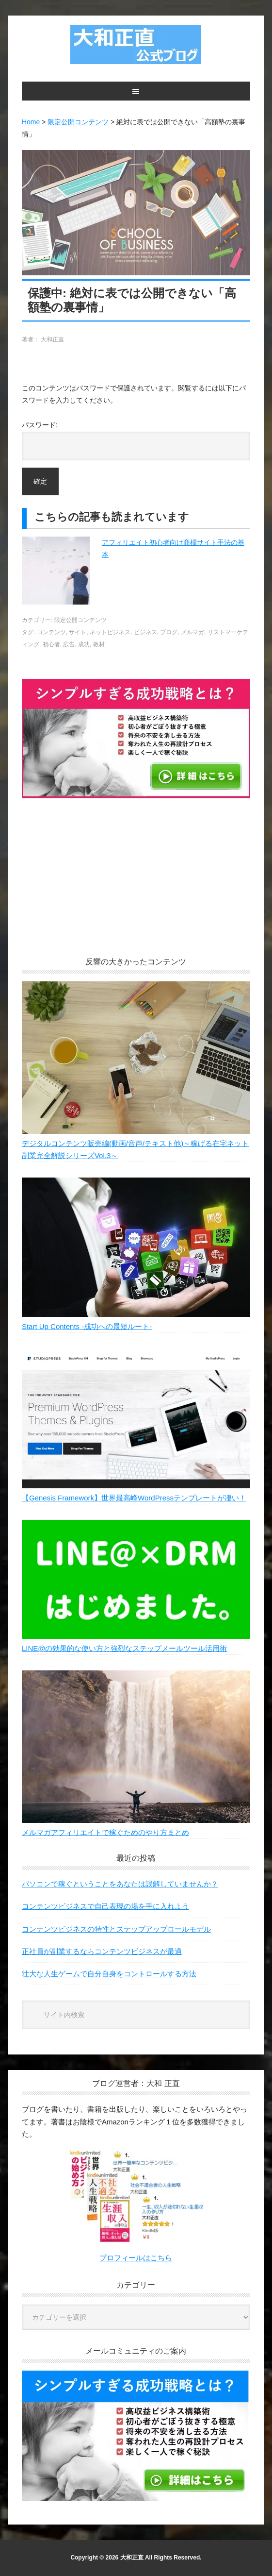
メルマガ (192, 632)
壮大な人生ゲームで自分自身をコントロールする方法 (109, 1974)
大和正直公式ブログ (135, 44)
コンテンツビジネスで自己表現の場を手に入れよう (105, 1906)
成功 (84, 644)
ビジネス (145, 632)
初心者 (51, 644)
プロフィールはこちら (135, 2258)
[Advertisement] (136, 886)
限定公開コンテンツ (80, 620)
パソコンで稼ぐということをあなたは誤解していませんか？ (120, 1884)
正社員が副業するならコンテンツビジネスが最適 (102, 1951)
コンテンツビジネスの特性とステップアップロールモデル (116, 1929)
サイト (77, 632)
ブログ (168, 632)
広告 (69, 644)
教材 (99, 644)
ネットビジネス (110, 632)
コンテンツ (51, 632)
